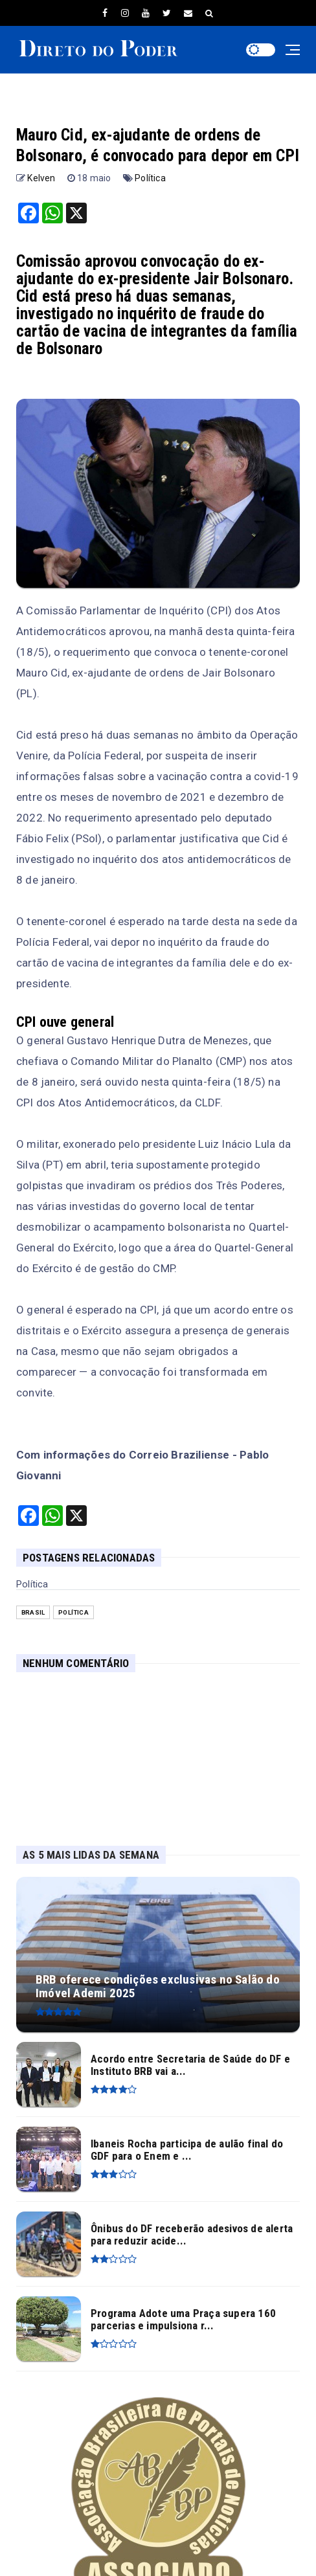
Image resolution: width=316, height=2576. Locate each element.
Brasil (33, 1612)
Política (150, 178)
